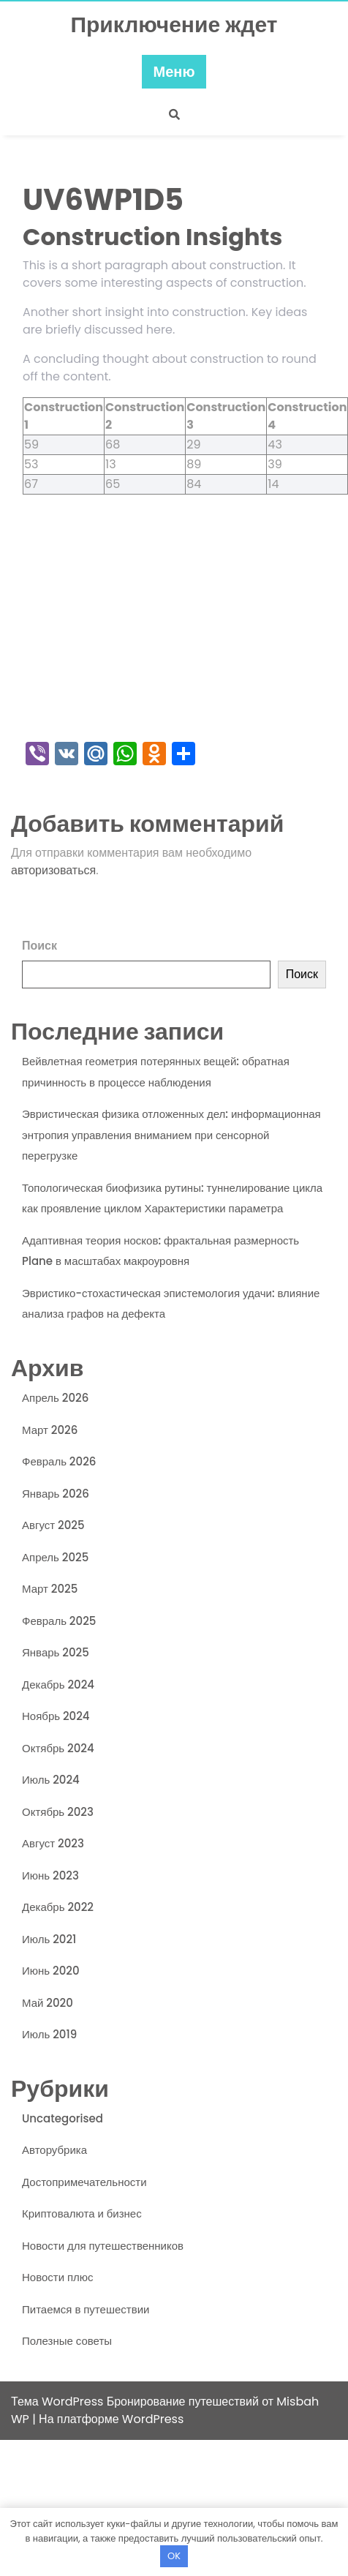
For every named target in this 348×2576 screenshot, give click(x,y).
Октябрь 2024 (58, 1748)
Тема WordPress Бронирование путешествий (136, 2401)
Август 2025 (53, 1525)
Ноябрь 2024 (56, 1716)
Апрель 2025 (55, 1557)
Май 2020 (47, 2002)
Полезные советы (67, 2340)
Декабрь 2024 (58, 1684)
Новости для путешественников (103, 2245)
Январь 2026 (55, 1493)
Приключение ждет (173, 25)
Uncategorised (62, 2118)
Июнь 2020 (51, 1970)
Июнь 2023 (50, 1875)
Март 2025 (49, 1588)
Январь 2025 (55, 1652)
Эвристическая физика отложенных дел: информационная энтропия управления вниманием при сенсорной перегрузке (171, 1134)
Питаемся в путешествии (85, 2309)
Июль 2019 (49, 2034)
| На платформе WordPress (108, 2419)
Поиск (39, 945)
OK (174, 2556)
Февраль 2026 (59, 1461)
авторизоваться (53, 870)
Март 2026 (49, 1430)
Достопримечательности (84, 2182)
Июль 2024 (51, 1779)
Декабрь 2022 (58, 1907)
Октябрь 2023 (58, 1812)
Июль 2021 (49, 1939)
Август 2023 (53, 1843)
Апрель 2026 (55, 1397)
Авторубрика (54, 2150)
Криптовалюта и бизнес (82, 2213)
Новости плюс (58, 2277)
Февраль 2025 (59, 1621)
